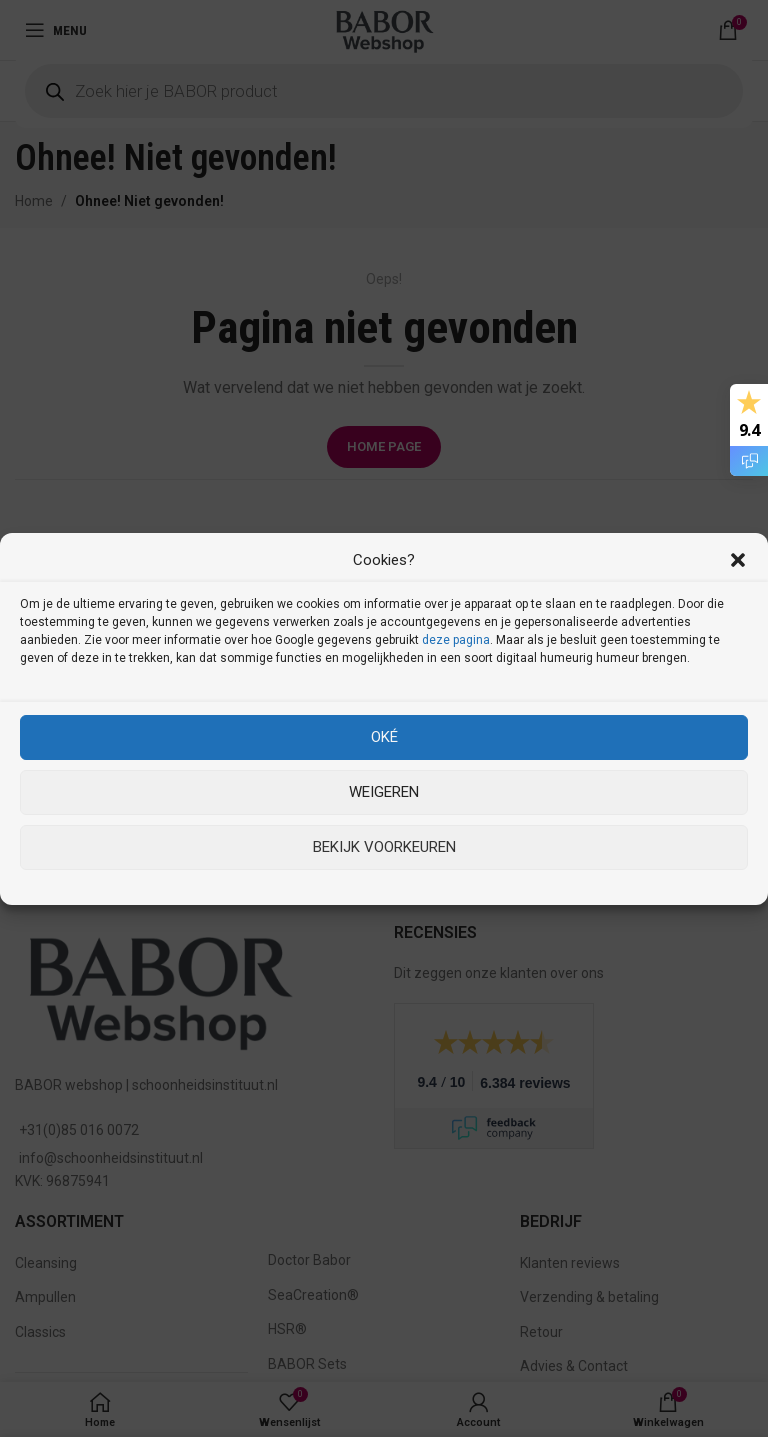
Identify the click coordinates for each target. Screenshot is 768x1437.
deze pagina (456, 640)
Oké (384, 737)
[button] (738, 560)
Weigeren (384, 792)
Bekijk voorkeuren (384, 847)
